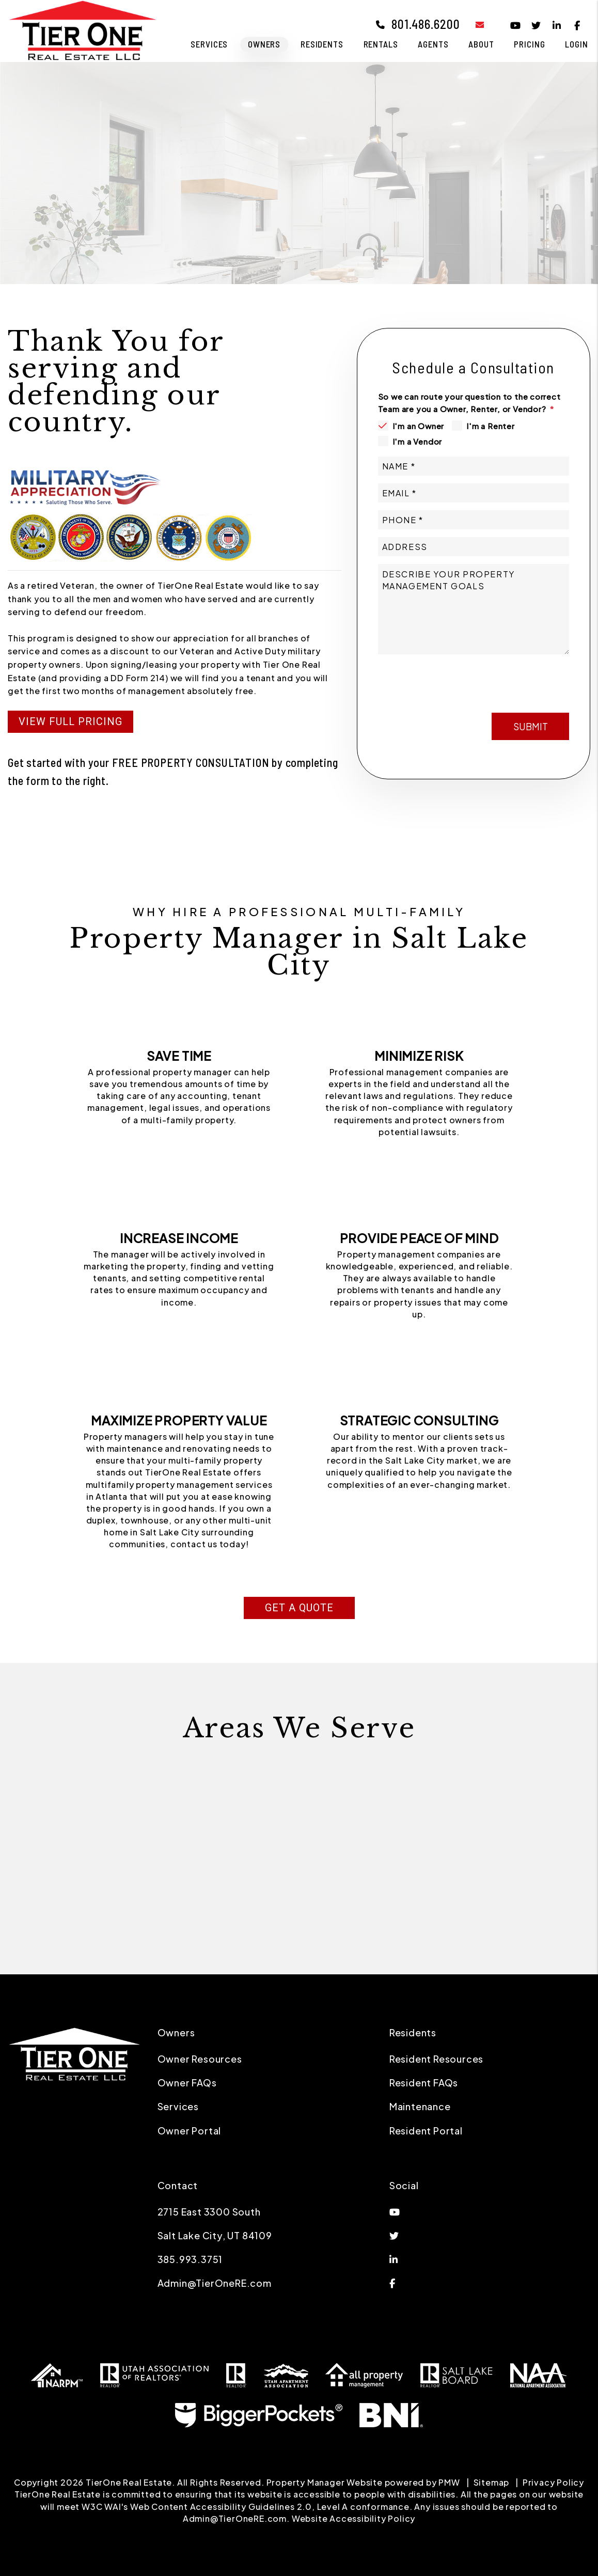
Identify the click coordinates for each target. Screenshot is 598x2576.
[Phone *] (474, 519)
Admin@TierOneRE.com (215, 2283)
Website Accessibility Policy (353, 2518)
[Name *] (474, 466)
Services (178, 2106)
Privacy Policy (553, 2482)
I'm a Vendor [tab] (417, 441)
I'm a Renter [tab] (490, 426)
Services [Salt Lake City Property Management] (209, 44)
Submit (530, 678)
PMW (449, 2482)
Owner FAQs (187, 2082)
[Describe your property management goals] (474, 609)
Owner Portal (190, 2131)
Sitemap (492, 2482)
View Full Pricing (70, 721)
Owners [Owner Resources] (264, 44)
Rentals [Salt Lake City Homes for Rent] (381, 44)
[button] (472, 24)
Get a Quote (299, 1607)
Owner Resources (200, 2059)
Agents (433, 44)
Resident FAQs (423, 2082)
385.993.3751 (190, 2259)
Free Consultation (125, 208)
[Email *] (474, 492)
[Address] (474, 546)
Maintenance (420, 2106)
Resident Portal (426, 2131)
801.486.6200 (426, 24)
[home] (83, 29)
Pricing (529, 44)
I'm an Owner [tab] (418, 426)
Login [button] (576, 44)
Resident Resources (436, 2059)
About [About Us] (481, 44)
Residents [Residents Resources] (322, 44)
